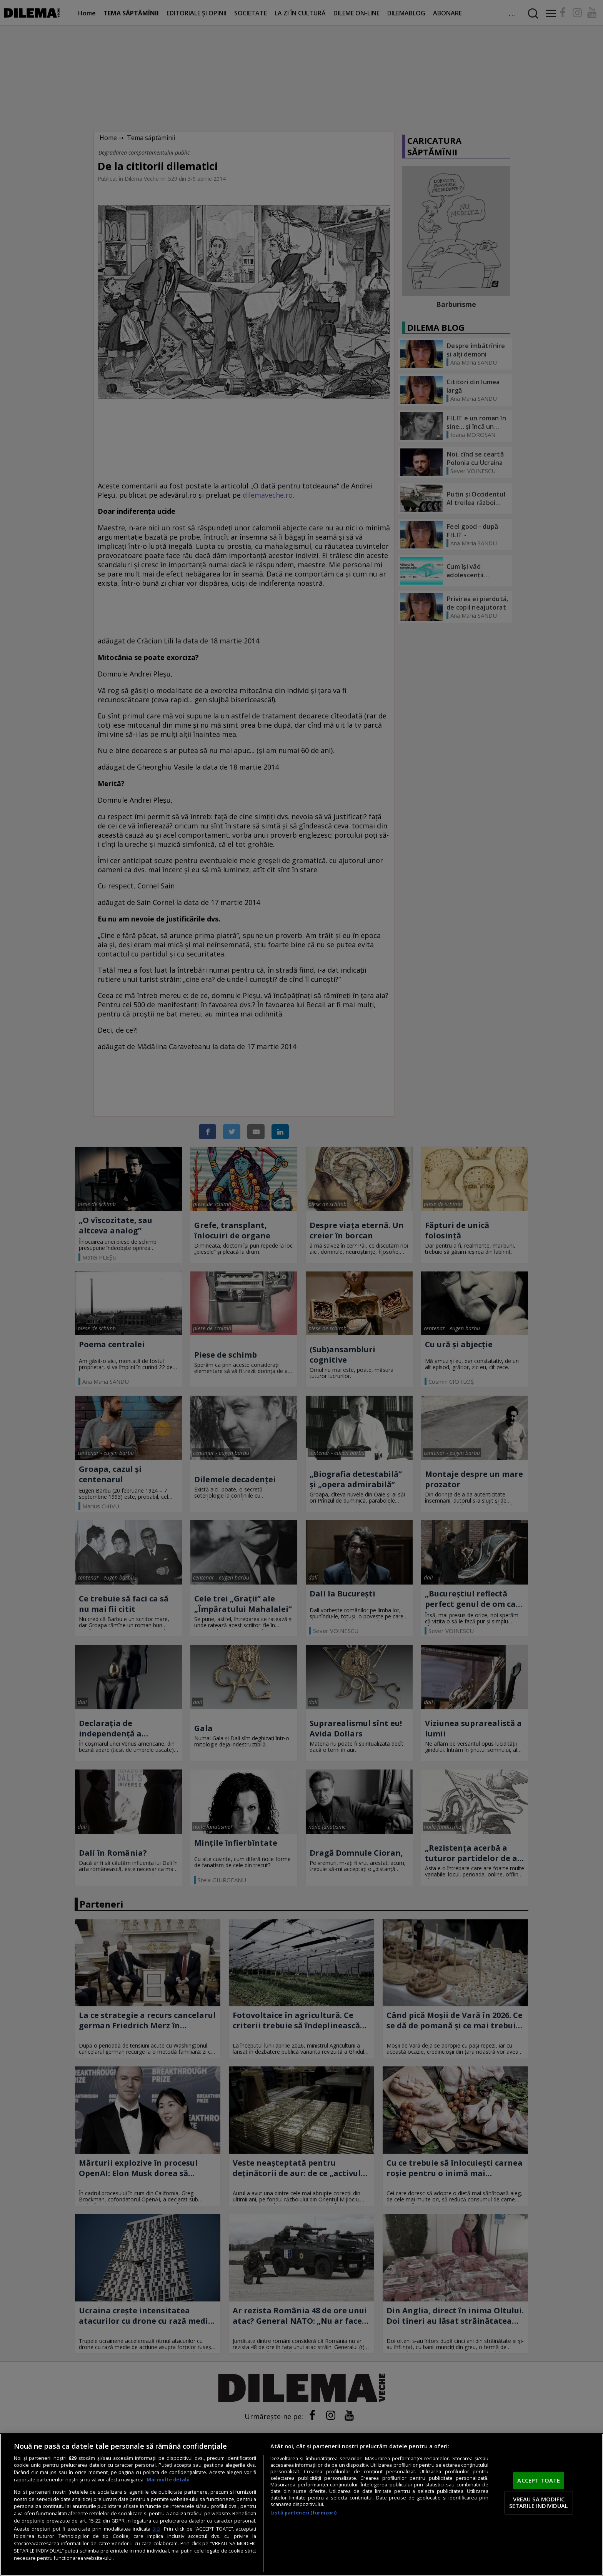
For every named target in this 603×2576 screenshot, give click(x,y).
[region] (301, 2504)
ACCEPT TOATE (538, 2480)
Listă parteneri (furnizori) (303, 2512)
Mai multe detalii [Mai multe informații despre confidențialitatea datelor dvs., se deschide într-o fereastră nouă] (168, 2479)
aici (156, 2528)
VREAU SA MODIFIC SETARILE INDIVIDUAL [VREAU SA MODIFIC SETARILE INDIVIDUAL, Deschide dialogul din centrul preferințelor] (538, 2502)
